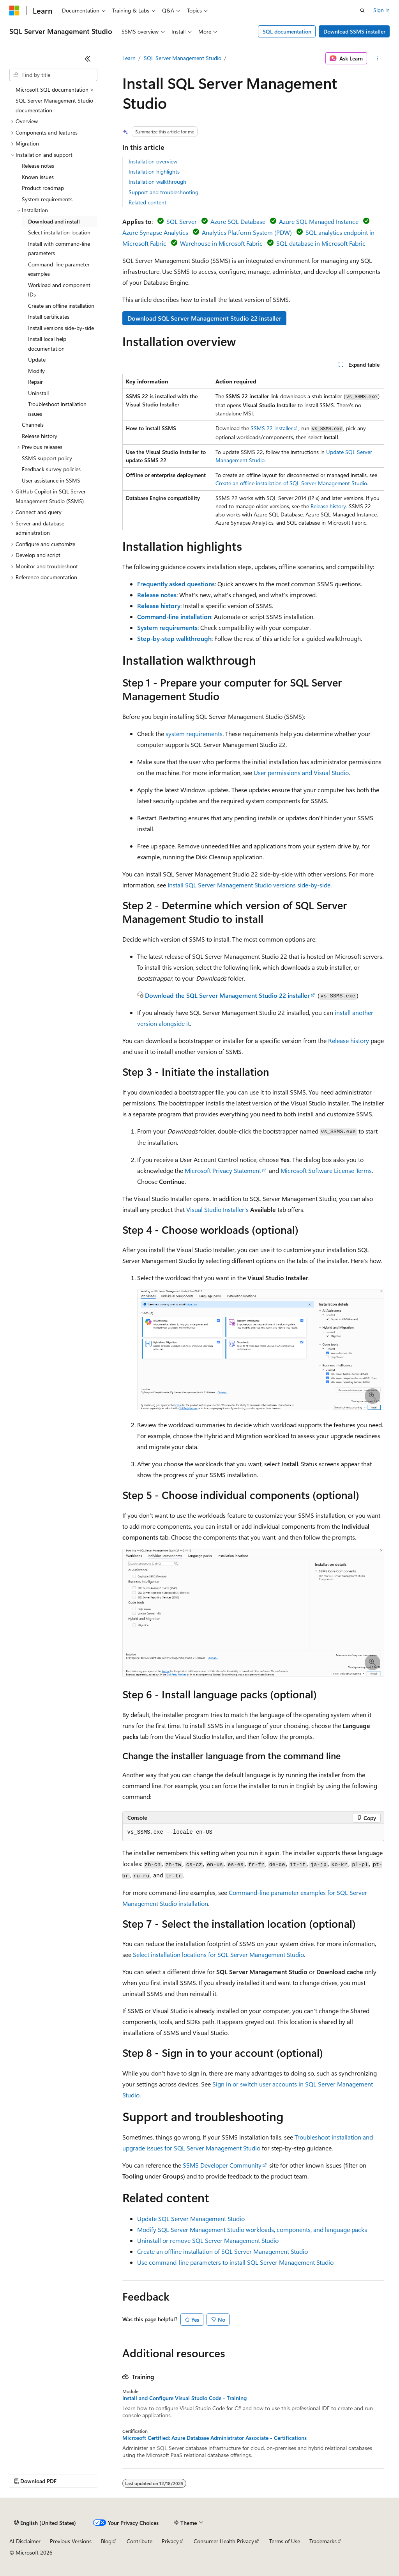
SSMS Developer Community (222, 2165)
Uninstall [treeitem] (38, 393)
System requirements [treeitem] (47, 199)
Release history (328, 506)
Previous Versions (71, 2541)
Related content (147, 202)
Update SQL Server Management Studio (191, 2218)
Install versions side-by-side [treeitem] (61, 328)
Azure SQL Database (237, 221)
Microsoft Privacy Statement (223, 1170)
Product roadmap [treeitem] (43, 188)
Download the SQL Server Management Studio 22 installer (227, 995)
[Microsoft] (14, 10)
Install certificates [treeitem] (48, 316)
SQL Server (181, 221)
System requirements (167, 627)
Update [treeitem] (37, 359)
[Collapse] (87, 58)
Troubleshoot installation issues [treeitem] (57, 408)
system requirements (194, 733)
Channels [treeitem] (33, 424)
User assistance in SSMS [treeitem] (51, 480)
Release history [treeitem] (39, 436)
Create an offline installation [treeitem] (61, 305)
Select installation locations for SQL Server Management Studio (218, 1954)
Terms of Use (284, 2541)
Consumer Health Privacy (224, 2541)
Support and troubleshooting (163, 192)
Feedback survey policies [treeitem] (51, 469)
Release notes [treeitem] (38, 165)
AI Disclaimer (25, 2541)
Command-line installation (174, 616)
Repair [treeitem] (35, 381)
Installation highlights (154, 171)
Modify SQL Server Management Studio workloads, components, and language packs (252, 2229)
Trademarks (323, 2541)
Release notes (157, 595)
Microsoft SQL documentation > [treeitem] (55, 89)
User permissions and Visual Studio (301, 772)
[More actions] (377, 58)
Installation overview (153, 161)
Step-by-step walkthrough (174, 638)
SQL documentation (287, 31)
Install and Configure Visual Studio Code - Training (184, 2398)
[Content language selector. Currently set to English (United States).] (45, 2523)
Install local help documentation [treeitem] (47, 343)
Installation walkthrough (157, 181)
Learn (129, 58)
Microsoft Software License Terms (326, 1170)
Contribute (139, 2541)
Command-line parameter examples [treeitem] (59, 269)
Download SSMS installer (354, 31)
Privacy (170, 2541)
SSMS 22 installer (272, 428)
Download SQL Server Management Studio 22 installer (204, 318)
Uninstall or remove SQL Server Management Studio (208, 2240)
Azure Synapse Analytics (155, 232)
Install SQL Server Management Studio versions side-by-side (249, 885)
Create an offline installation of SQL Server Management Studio (291, 483)
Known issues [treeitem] (38, 177)
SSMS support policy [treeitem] (47, 458)
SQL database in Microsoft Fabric (320, 243)
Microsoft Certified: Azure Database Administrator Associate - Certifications (214, 2437)
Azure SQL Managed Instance (318, 221)
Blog (106, 2541)
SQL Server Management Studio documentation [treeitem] (54, 105)
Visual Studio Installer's (217, 1209)
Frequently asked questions (176, 584)
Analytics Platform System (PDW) (247, 232)
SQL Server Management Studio (182, 58)
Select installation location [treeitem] (59, 232)
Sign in (381, 10)
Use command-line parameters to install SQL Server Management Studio (235, 2262)
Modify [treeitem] (36, 370)
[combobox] (53, 75)
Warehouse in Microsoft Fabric (221, 243)
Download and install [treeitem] (54, 221)
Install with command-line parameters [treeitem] (59, 248)
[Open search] (362, 11)
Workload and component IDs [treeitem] (59, 289)
